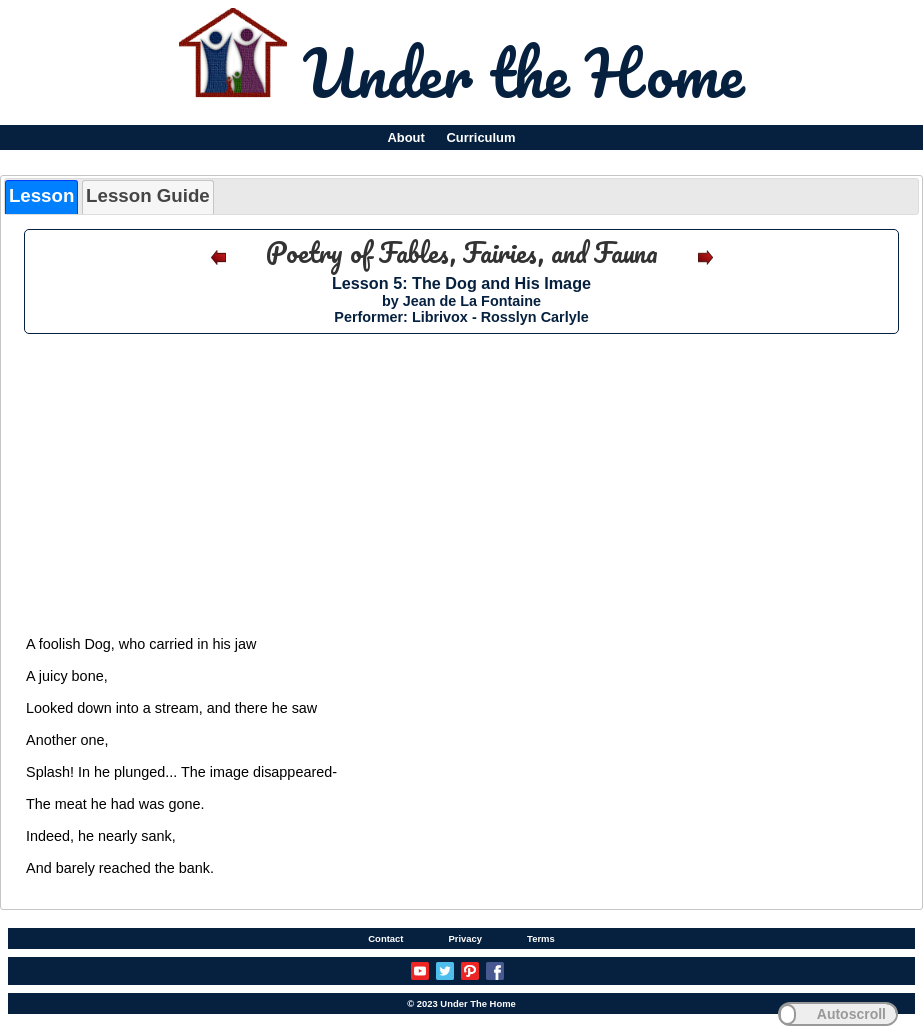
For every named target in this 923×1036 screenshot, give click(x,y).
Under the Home (523, 72)
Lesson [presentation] (41, 195)
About (405, 137)
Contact (385, 938)
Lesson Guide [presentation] (148, 195)
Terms (541, 938)
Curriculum (481, 137)
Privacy (465, 938)
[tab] (41, 196)
